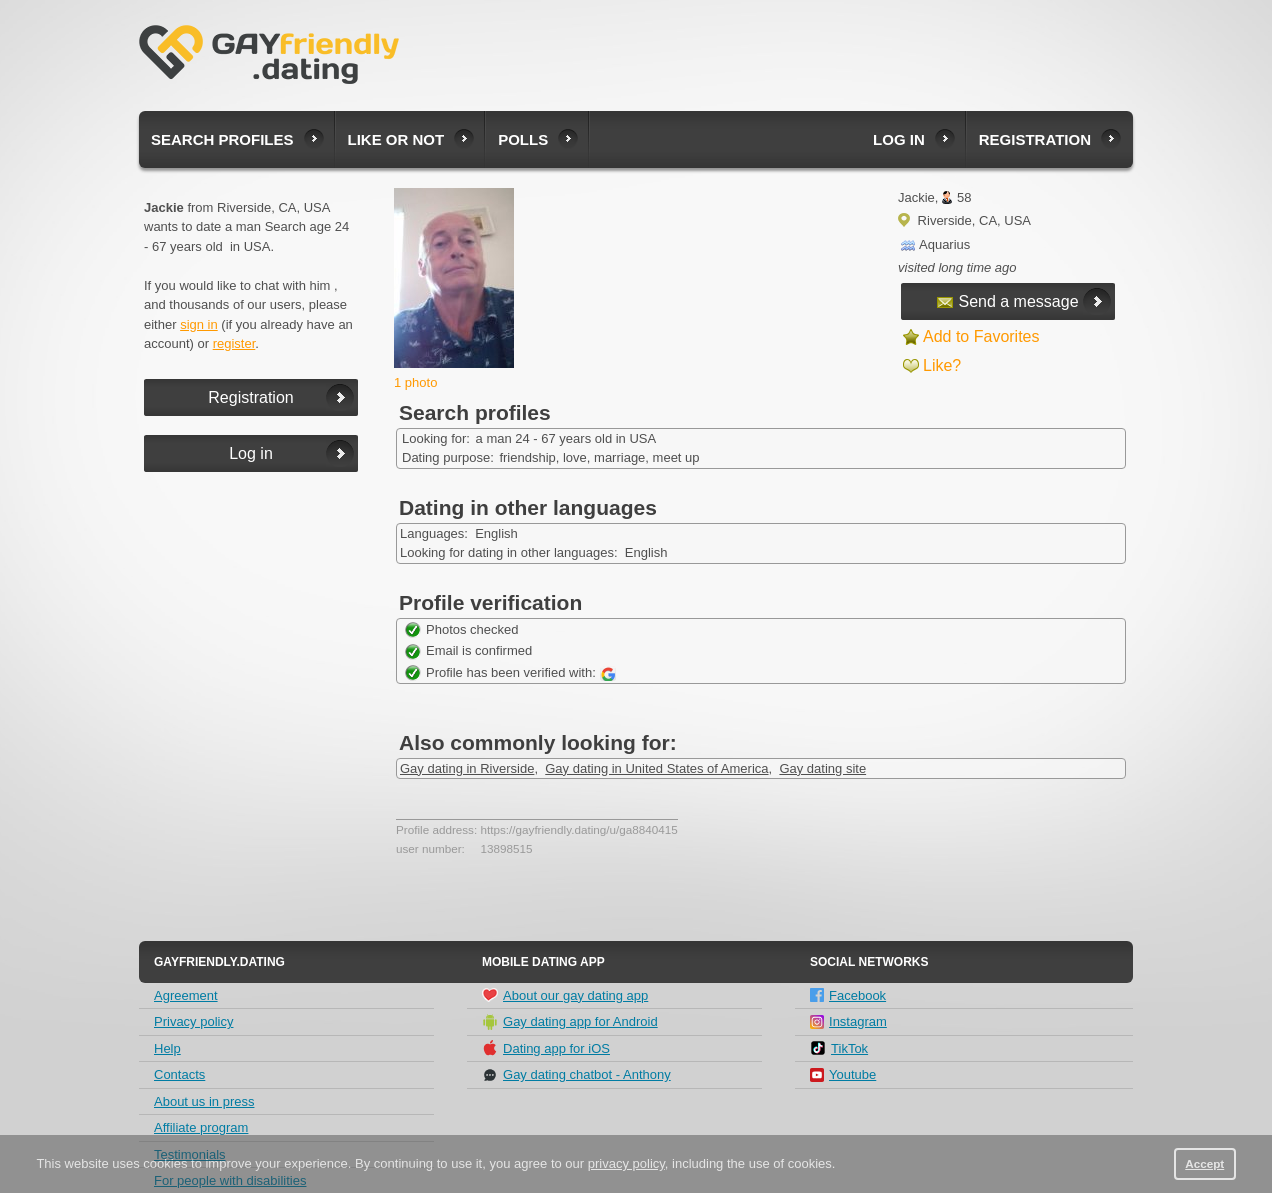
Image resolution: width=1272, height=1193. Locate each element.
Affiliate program (201, 1127)
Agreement (186, 995)
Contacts (179, 1074)
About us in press (204, 1101)
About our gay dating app (565, 995)
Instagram (848, 1021)
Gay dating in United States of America (656, 768)
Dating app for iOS (546, 1048)
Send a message (1007, 301)
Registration (1035, 139)
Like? (942, 365)
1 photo (415, 382)
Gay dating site (822, 768)
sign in (199, 324)
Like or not (396, 139)
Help (167, 1048)
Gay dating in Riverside (467, 768)
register (234, 343)
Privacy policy (193, 1021)
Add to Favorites (981, 336)
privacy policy (626, 1163)
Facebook (848, 995)
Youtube (843, 1074)
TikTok (839, 1048)
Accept (1204, 1163)
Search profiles (222, 139)
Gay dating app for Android (570, 1022)
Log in (899, 139)
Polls (523, 139)
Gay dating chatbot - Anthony (576, 1075)
